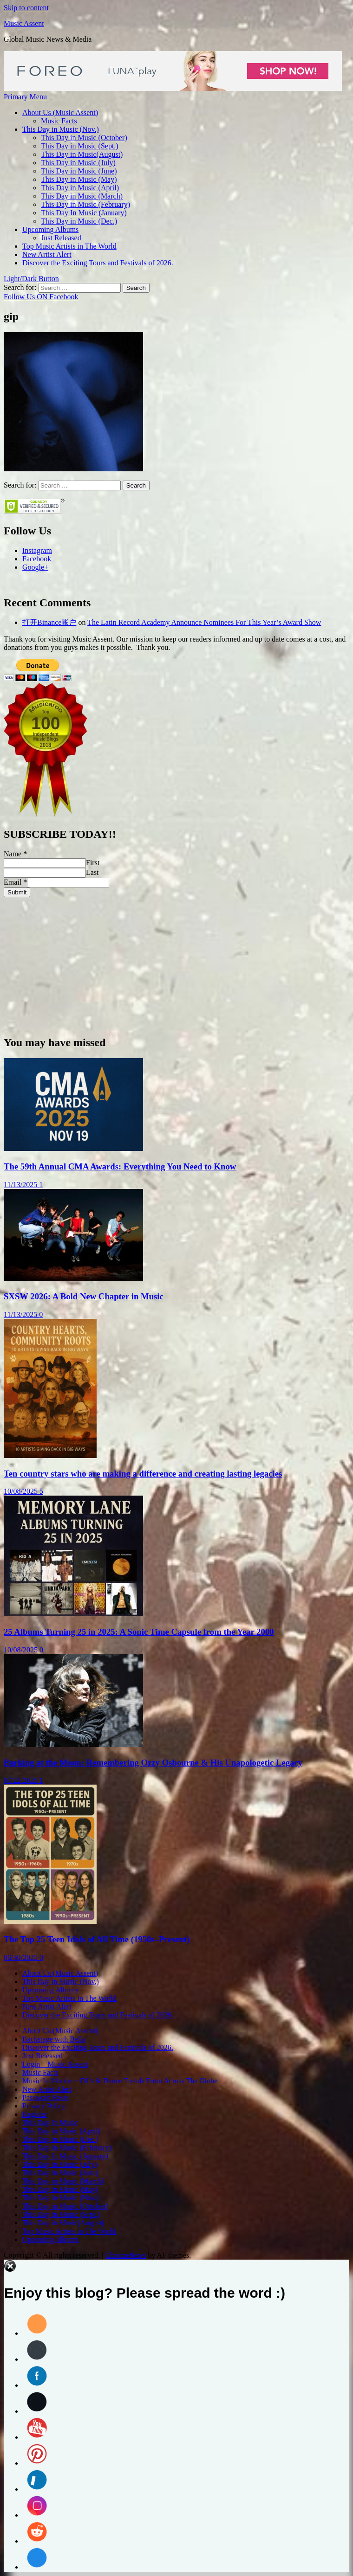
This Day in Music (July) (78, 163)
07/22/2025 (21, 1780)
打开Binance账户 (49, 622)
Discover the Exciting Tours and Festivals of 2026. (97, 263)
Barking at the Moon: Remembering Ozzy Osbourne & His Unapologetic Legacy (153, 1762)
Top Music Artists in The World (69, 246)
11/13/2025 (21, 1184)
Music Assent (24, 23)
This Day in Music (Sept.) (79, 146)
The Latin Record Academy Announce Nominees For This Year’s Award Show (204, 622)
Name (15, 854)
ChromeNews (125, 2255)
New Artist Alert (47, 254)
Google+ (35, 567)
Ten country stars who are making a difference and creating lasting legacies (143, 1473)
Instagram (37, 550)
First (92, 863)
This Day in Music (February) (85, 204)
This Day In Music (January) (84, 213)
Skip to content (26, 8)
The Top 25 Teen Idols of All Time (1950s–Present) (97, 1939)
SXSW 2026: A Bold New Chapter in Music (83, 1296)
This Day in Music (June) (79, 171)
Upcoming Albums (50, 229)
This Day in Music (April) (80, 188)
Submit (16, 892)
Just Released (61, 238)
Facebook (36, 559)
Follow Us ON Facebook (41, 297)
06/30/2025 (21, 1957)
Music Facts (59, 121)
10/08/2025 (21, 1491)
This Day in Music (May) (79, 179)
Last (92, 872)
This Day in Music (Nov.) (60, 129)
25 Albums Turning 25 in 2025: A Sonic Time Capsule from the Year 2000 (139, 1632)
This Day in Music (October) (84, 137)
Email (15, 882)
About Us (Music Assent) (60, 112)
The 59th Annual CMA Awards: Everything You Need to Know (120, 1166)
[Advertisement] (176, 962)
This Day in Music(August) (82, 154)
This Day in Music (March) (82, 196)
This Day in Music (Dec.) (79, 221)
